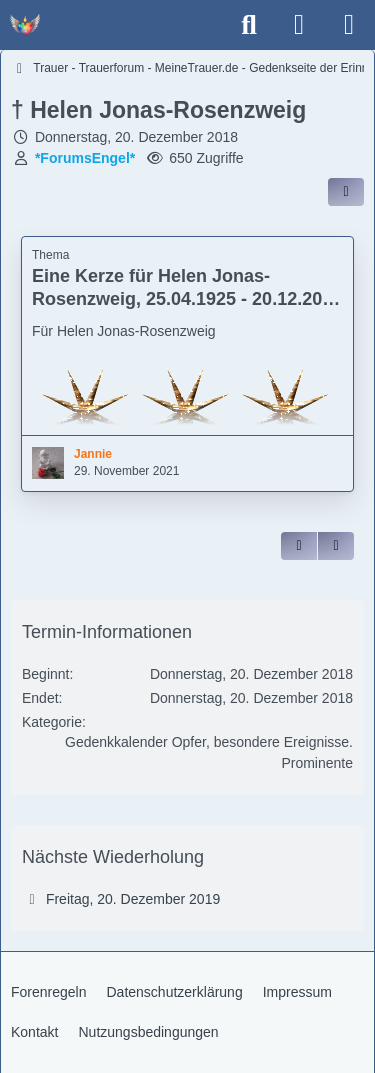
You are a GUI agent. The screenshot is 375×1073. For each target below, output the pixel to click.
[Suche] (249, 25)
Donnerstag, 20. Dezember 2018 (136, 137)
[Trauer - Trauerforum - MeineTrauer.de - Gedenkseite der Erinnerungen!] (25, 25)
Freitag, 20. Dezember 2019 (133, 899)
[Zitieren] (299, 546)
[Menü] (349, 25)
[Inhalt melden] (336, 546)
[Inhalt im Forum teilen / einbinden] (346, 192)
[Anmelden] (299, 25)
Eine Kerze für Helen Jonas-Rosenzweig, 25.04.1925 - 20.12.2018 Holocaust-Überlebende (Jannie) (187, 299)
